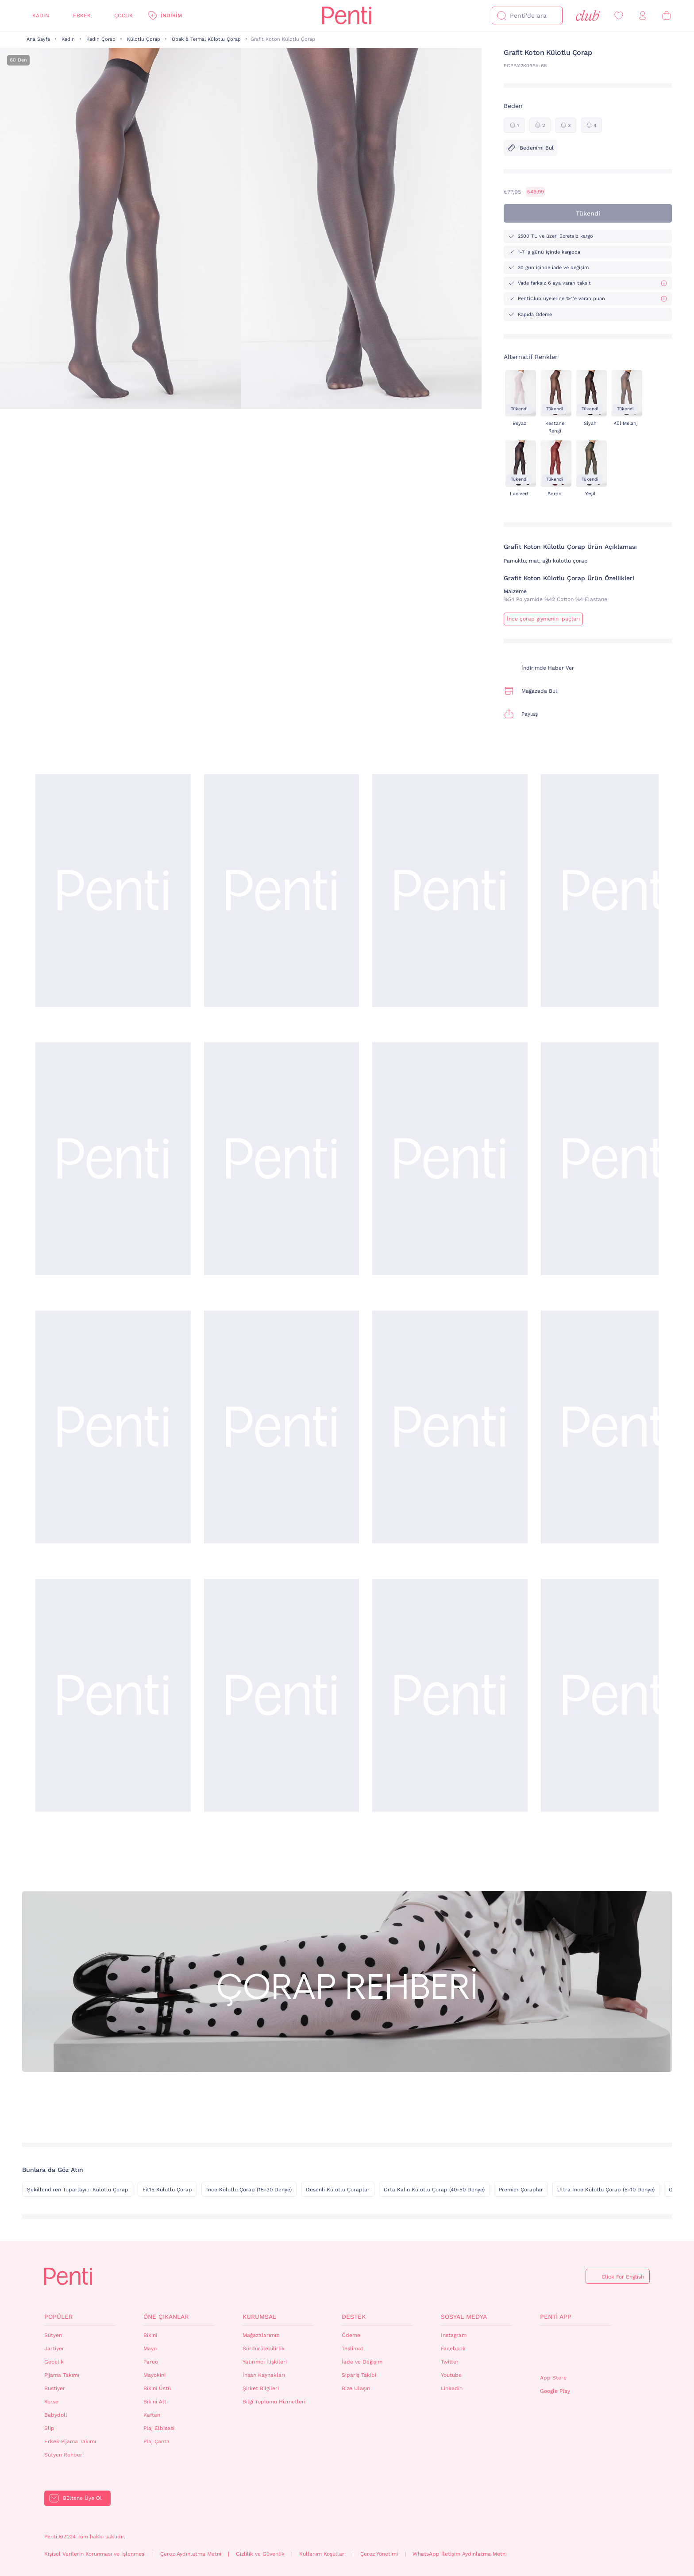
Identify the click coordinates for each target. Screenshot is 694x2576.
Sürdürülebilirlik (264, 2348)
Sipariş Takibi (359, 2375)
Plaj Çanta (156, 2441)
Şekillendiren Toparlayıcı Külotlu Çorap (77, 2190)
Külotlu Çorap (143, 39)
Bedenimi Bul (530, 147)
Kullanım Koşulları (322, 2554)
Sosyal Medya (464, 2316)
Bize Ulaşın (356, 2388)
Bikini (150, 2335)
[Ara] (501, 15)
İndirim (171, 15)
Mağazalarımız (261, 2335)
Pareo (150, 2362)
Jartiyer (54, 2348)
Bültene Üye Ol (82, 2498)
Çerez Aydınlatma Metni (190, 2554)
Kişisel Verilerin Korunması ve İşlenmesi (95, 2554)
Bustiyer (54, 2388)
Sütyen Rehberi (64, 2455)
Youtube (451, 2375)
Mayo (150, 2348)
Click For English (622, 2277)
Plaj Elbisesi (158, 2428)
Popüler (58, 2316)
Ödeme (351, 2335)
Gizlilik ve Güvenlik (260, 2554)
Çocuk (123, 15)
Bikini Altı (155, 2402)
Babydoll (55, 2415)
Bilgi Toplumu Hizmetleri (274, 2402)
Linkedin (452, 2388)
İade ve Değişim (362, 2362)
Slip (49, 2428)
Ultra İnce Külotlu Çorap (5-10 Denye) (606, 2190)
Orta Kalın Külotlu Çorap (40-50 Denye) (434, 2190)
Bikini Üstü (157, 2388)
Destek (354, 2316)
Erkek (82, 15)
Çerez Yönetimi (379, 2554)
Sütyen (53, 2335)
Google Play (555, 2391)
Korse (51, 2402)
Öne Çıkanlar (166, 2316)
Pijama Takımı (61, 2375)
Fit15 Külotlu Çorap (167, 2190)
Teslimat (352, 2348)
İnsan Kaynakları (264, 2375)
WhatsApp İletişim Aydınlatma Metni (460, 2554)
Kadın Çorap (101, 39)
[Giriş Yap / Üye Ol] (642, 15)
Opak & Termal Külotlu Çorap (206, 39)
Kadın (40, 15)
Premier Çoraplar (521, 2190)
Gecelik (54, 2362)
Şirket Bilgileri (261, 2388)
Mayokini (154, 2375)
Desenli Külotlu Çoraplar (338, 2190)
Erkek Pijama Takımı (70, 2441)
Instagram (454, 2335)
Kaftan (151, 2415)
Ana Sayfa (38, 39)
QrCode (559, 2350)
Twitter (450, 2362)
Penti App (555, 2316)
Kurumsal (259, 2316)
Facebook (453, 2348)
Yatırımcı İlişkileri (265, 2362)
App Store (553, 2378)
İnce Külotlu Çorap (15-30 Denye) (249, 2190)
